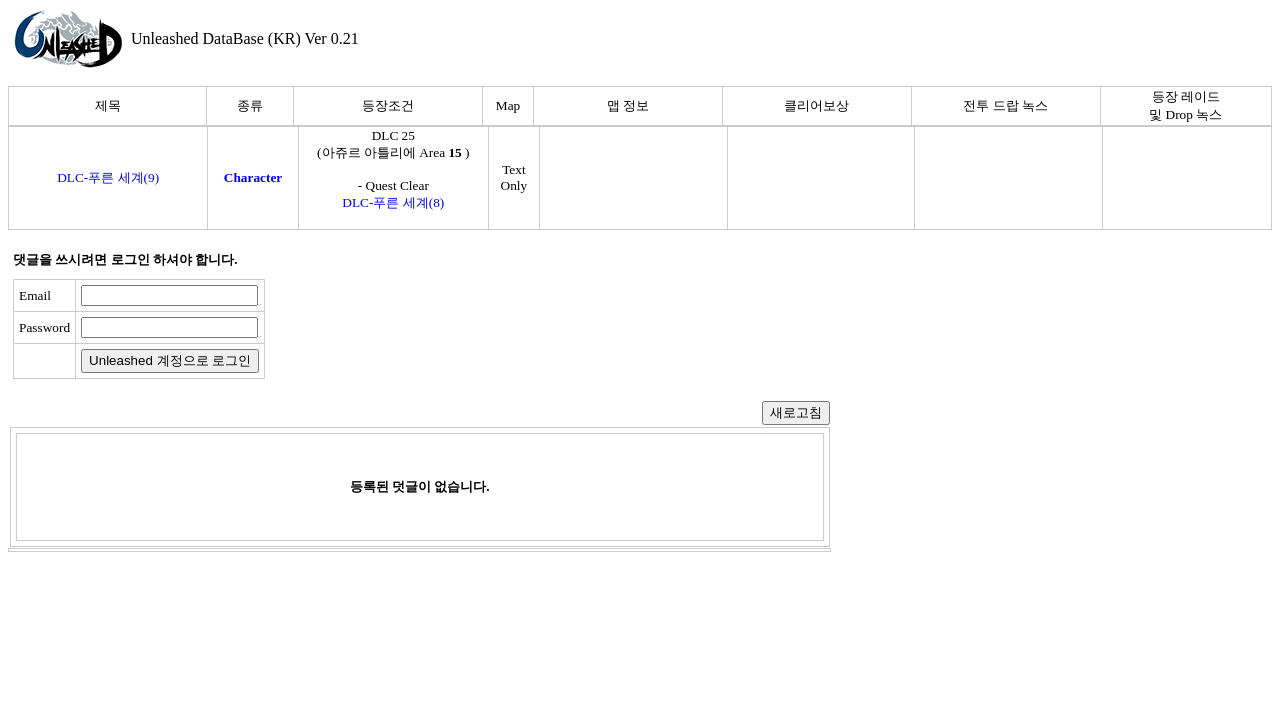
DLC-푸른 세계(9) (108, 177)
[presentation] (427, 329)
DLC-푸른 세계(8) (393, 202)
